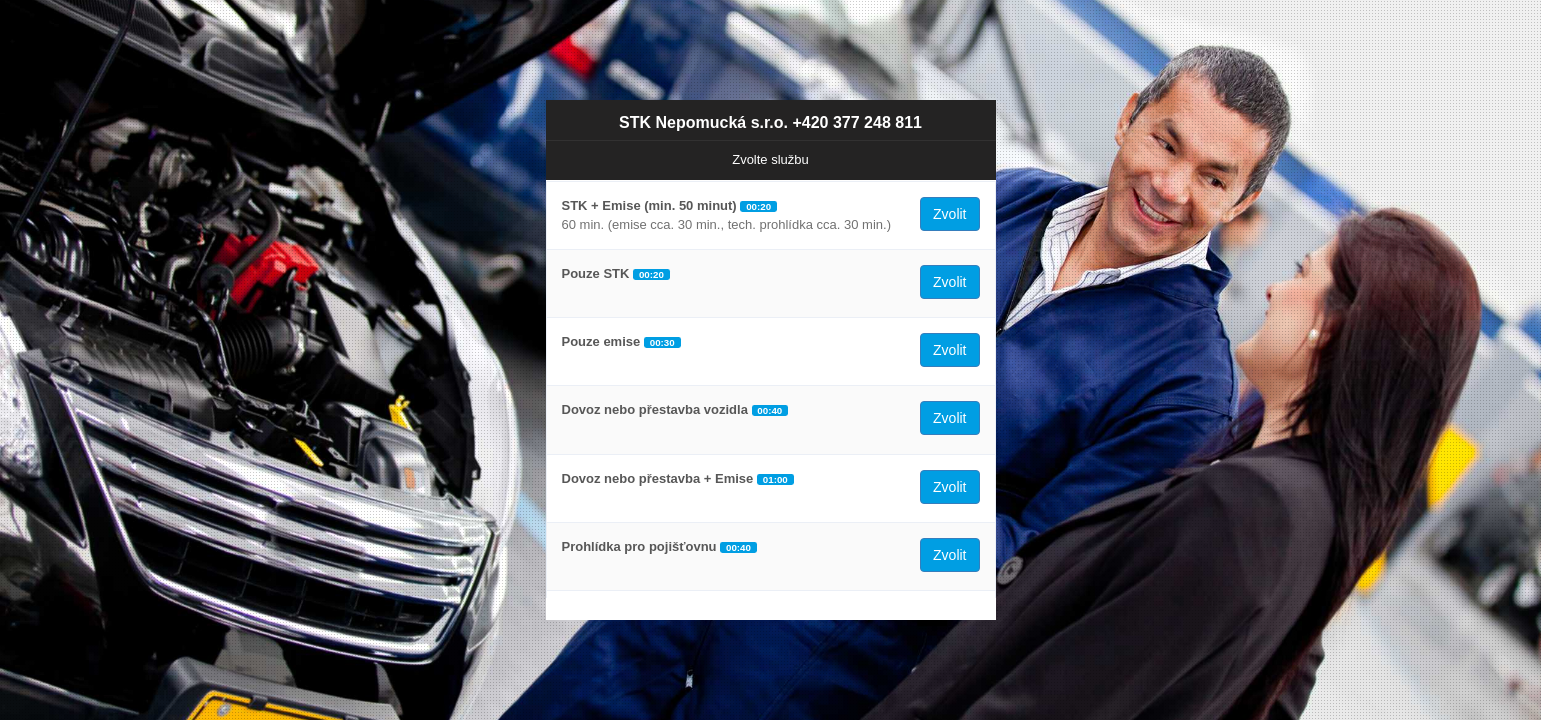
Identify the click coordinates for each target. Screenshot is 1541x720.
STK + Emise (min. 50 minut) (649, 205)
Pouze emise (601, 341)
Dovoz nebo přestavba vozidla (655, 409)
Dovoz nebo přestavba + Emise (658, 478)
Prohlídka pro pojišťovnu (639, 546)
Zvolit (949, 214)
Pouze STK (596, 273)
